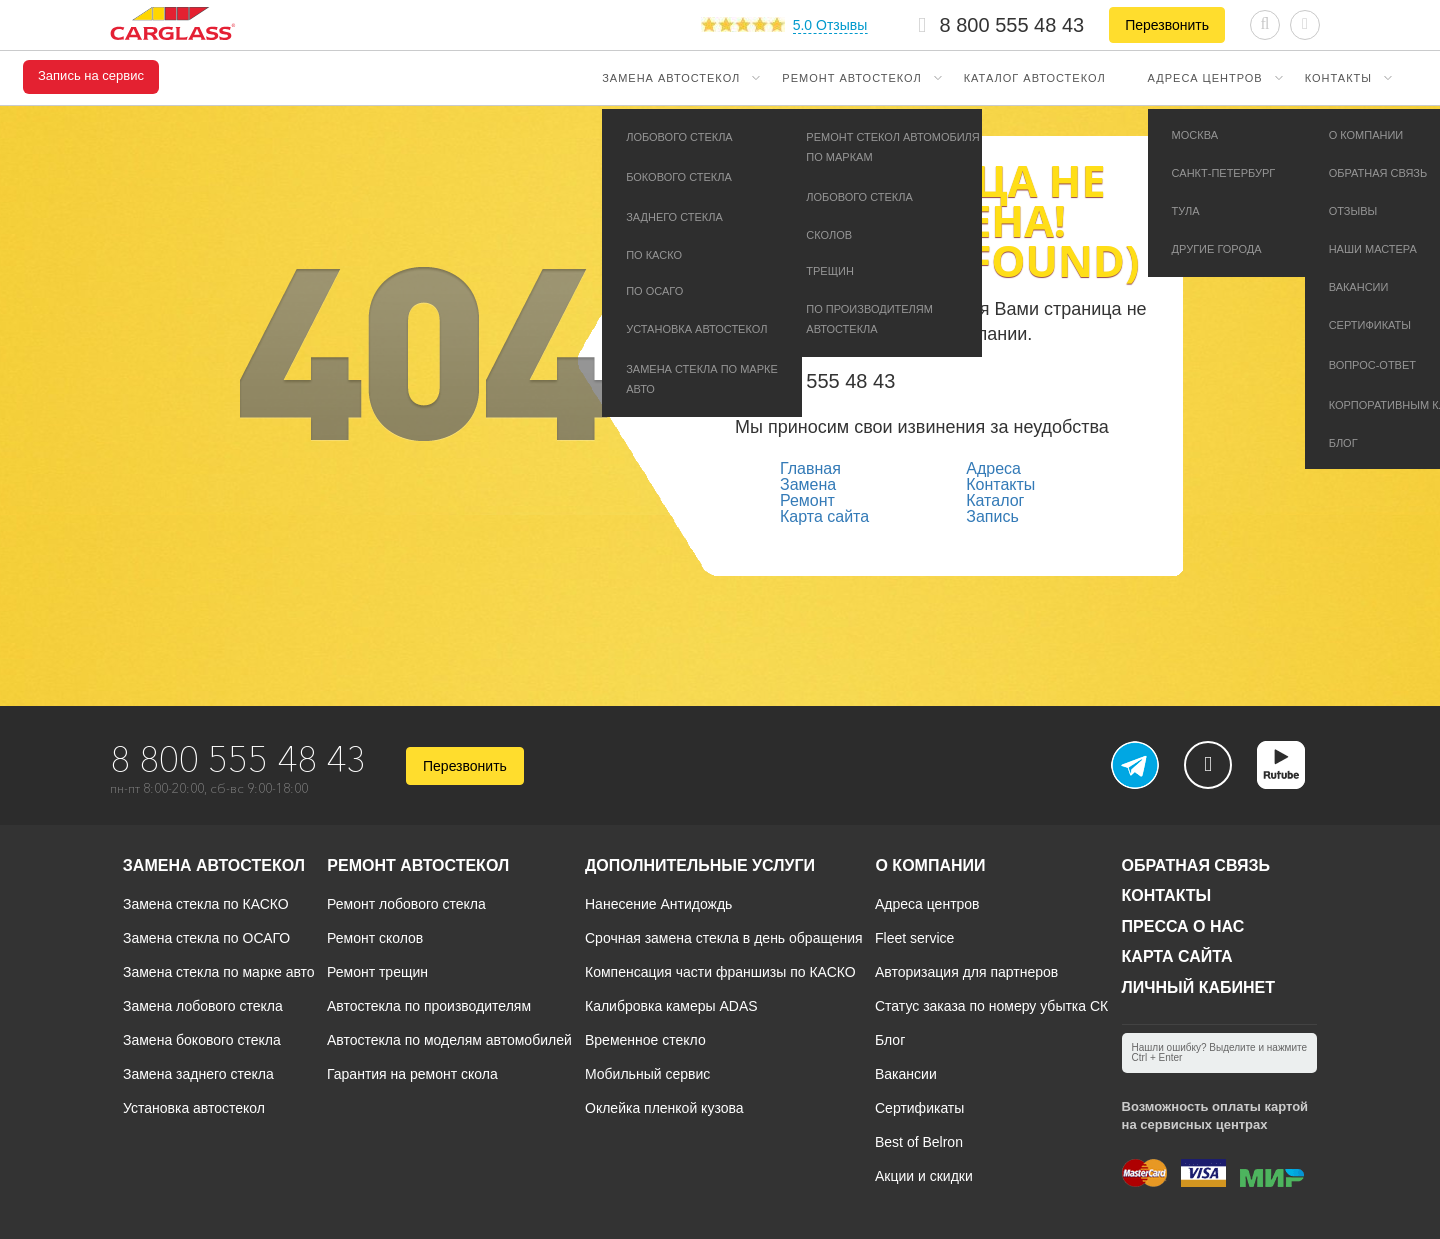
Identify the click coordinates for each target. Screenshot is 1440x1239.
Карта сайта (824, 516)
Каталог (995, 500)
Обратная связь (1196, 865)
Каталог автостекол (1035, 78)
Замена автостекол (671, 78)
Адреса (993, 468)
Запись (992, 516)
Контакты (1338, 78)
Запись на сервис (91, 76)
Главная (810, 468)
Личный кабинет (1198, 987)
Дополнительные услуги (700, 865)
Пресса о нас (1183, 926)
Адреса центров (1205, 78)
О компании (930, 865)
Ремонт (807, 500)
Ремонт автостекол (851, 78)
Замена (808, 484)
